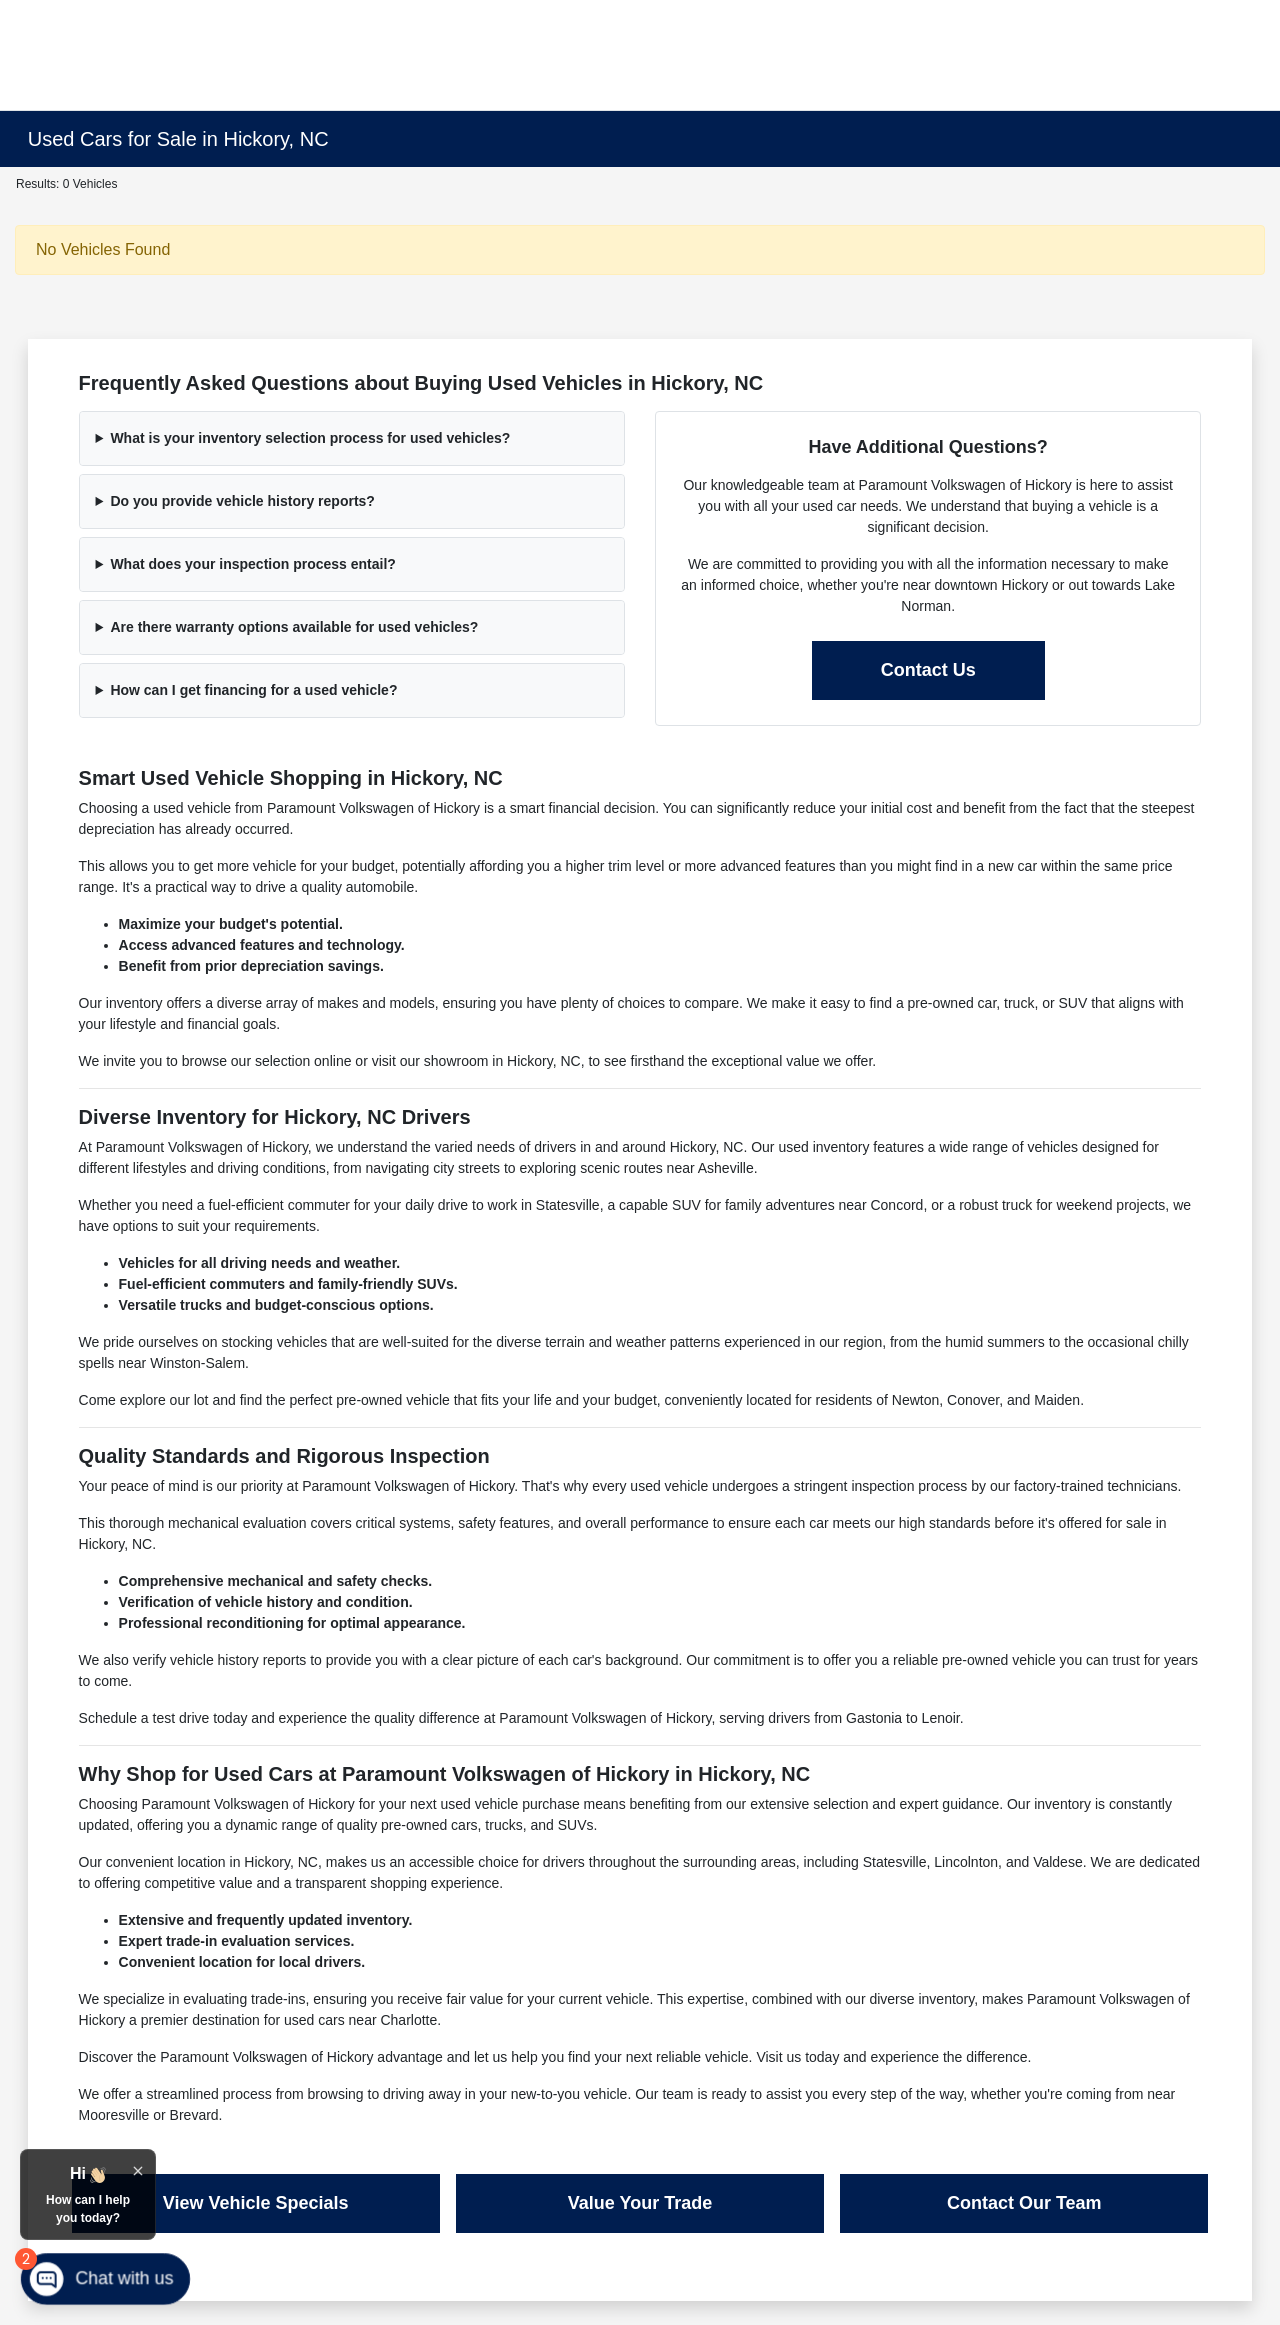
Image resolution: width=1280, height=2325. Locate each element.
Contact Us (928, 670)
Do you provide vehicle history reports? (242, 501)
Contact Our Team (1024, 2203)
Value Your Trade (640, 2203)
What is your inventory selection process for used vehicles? (310, 438)
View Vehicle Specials (256, 2203)
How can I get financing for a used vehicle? (253, 690)
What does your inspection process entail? (253, 564)
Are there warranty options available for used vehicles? (294, 627)
